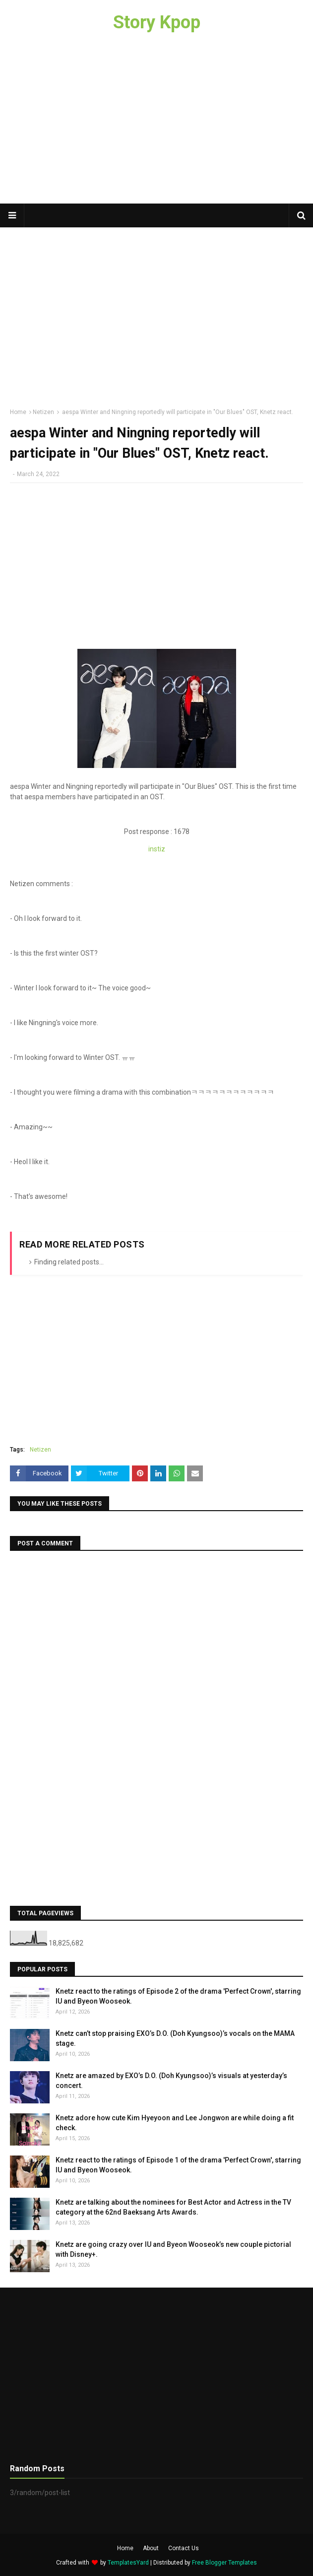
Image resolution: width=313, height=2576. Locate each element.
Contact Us (183, 2548)
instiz (156, 849)
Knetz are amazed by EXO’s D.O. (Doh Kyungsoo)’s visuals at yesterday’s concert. (171, 2080)
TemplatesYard (128, 2562)
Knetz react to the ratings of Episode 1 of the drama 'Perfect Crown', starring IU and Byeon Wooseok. (178, 2165)
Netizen (43, 412)
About (151, 2548)
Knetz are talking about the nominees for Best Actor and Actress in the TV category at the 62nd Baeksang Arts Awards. (173, 2207)
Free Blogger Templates (224, 2562)
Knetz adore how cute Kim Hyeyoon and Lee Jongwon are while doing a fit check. (175, 2123)
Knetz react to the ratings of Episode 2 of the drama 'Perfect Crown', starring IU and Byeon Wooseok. (178, 1996)
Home (18, 412)
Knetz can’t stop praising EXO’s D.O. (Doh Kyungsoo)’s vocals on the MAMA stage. (175, 2038)
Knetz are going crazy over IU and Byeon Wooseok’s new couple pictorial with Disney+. (173, 2249)
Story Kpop (156, 22)
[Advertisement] (156, 124)
